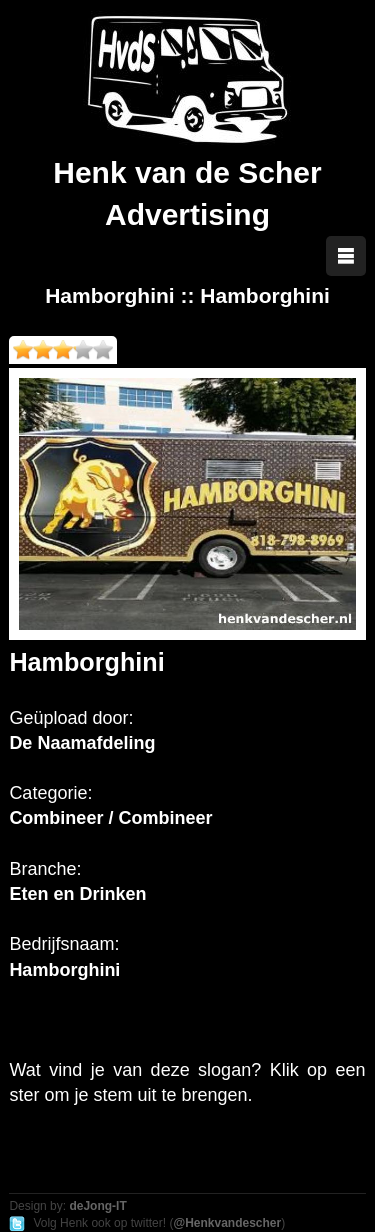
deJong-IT (97, 1206)
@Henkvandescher (227, 1223)
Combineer (56, 818)
